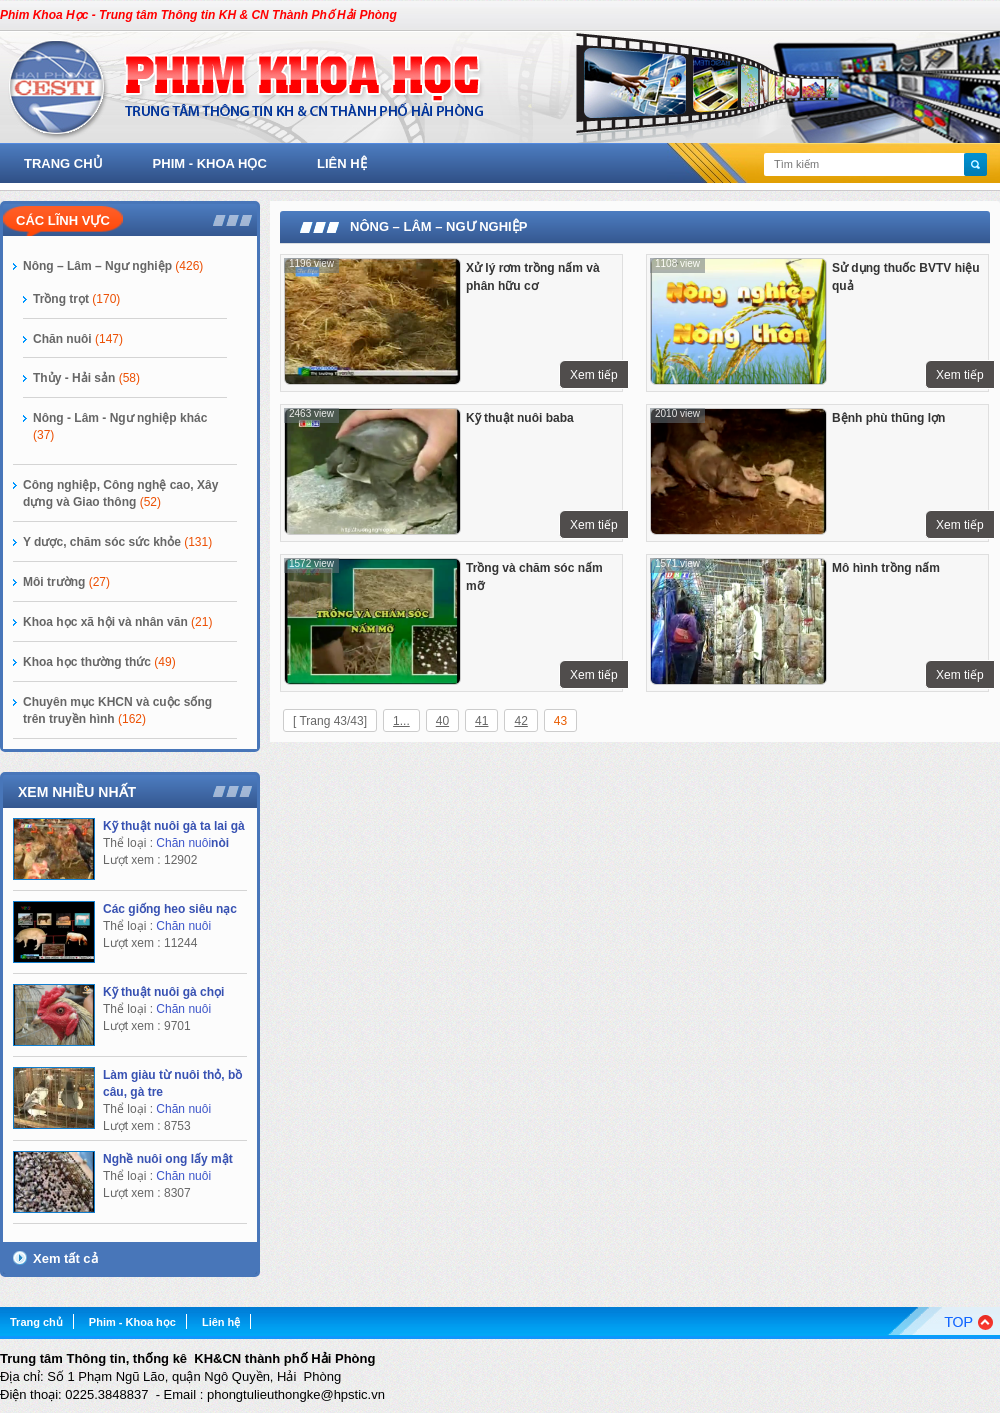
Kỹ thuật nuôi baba (520, 418)
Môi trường (66, 582)
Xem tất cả (65, 1258)
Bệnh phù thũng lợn (888, 418)
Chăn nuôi (78, 339)
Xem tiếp (594, 375)
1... (401, 721)
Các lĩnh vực (63, 220)
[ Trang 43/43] (330, 721)
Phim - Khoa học (210, 163)
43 (560, 721)
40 (442, 721)
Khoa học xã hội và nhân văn (117, 622)
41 (481, 721)
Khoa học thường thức (99, 662)
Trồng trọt (76, 299)
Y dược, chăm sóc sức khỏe (117, 542)
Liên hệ (342, 163)
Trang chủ (63, 163)
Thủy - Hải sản (86, 378)
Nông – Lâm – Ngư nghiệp (113, 266)
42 (520, 721)
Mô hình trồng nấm (886, 568)
